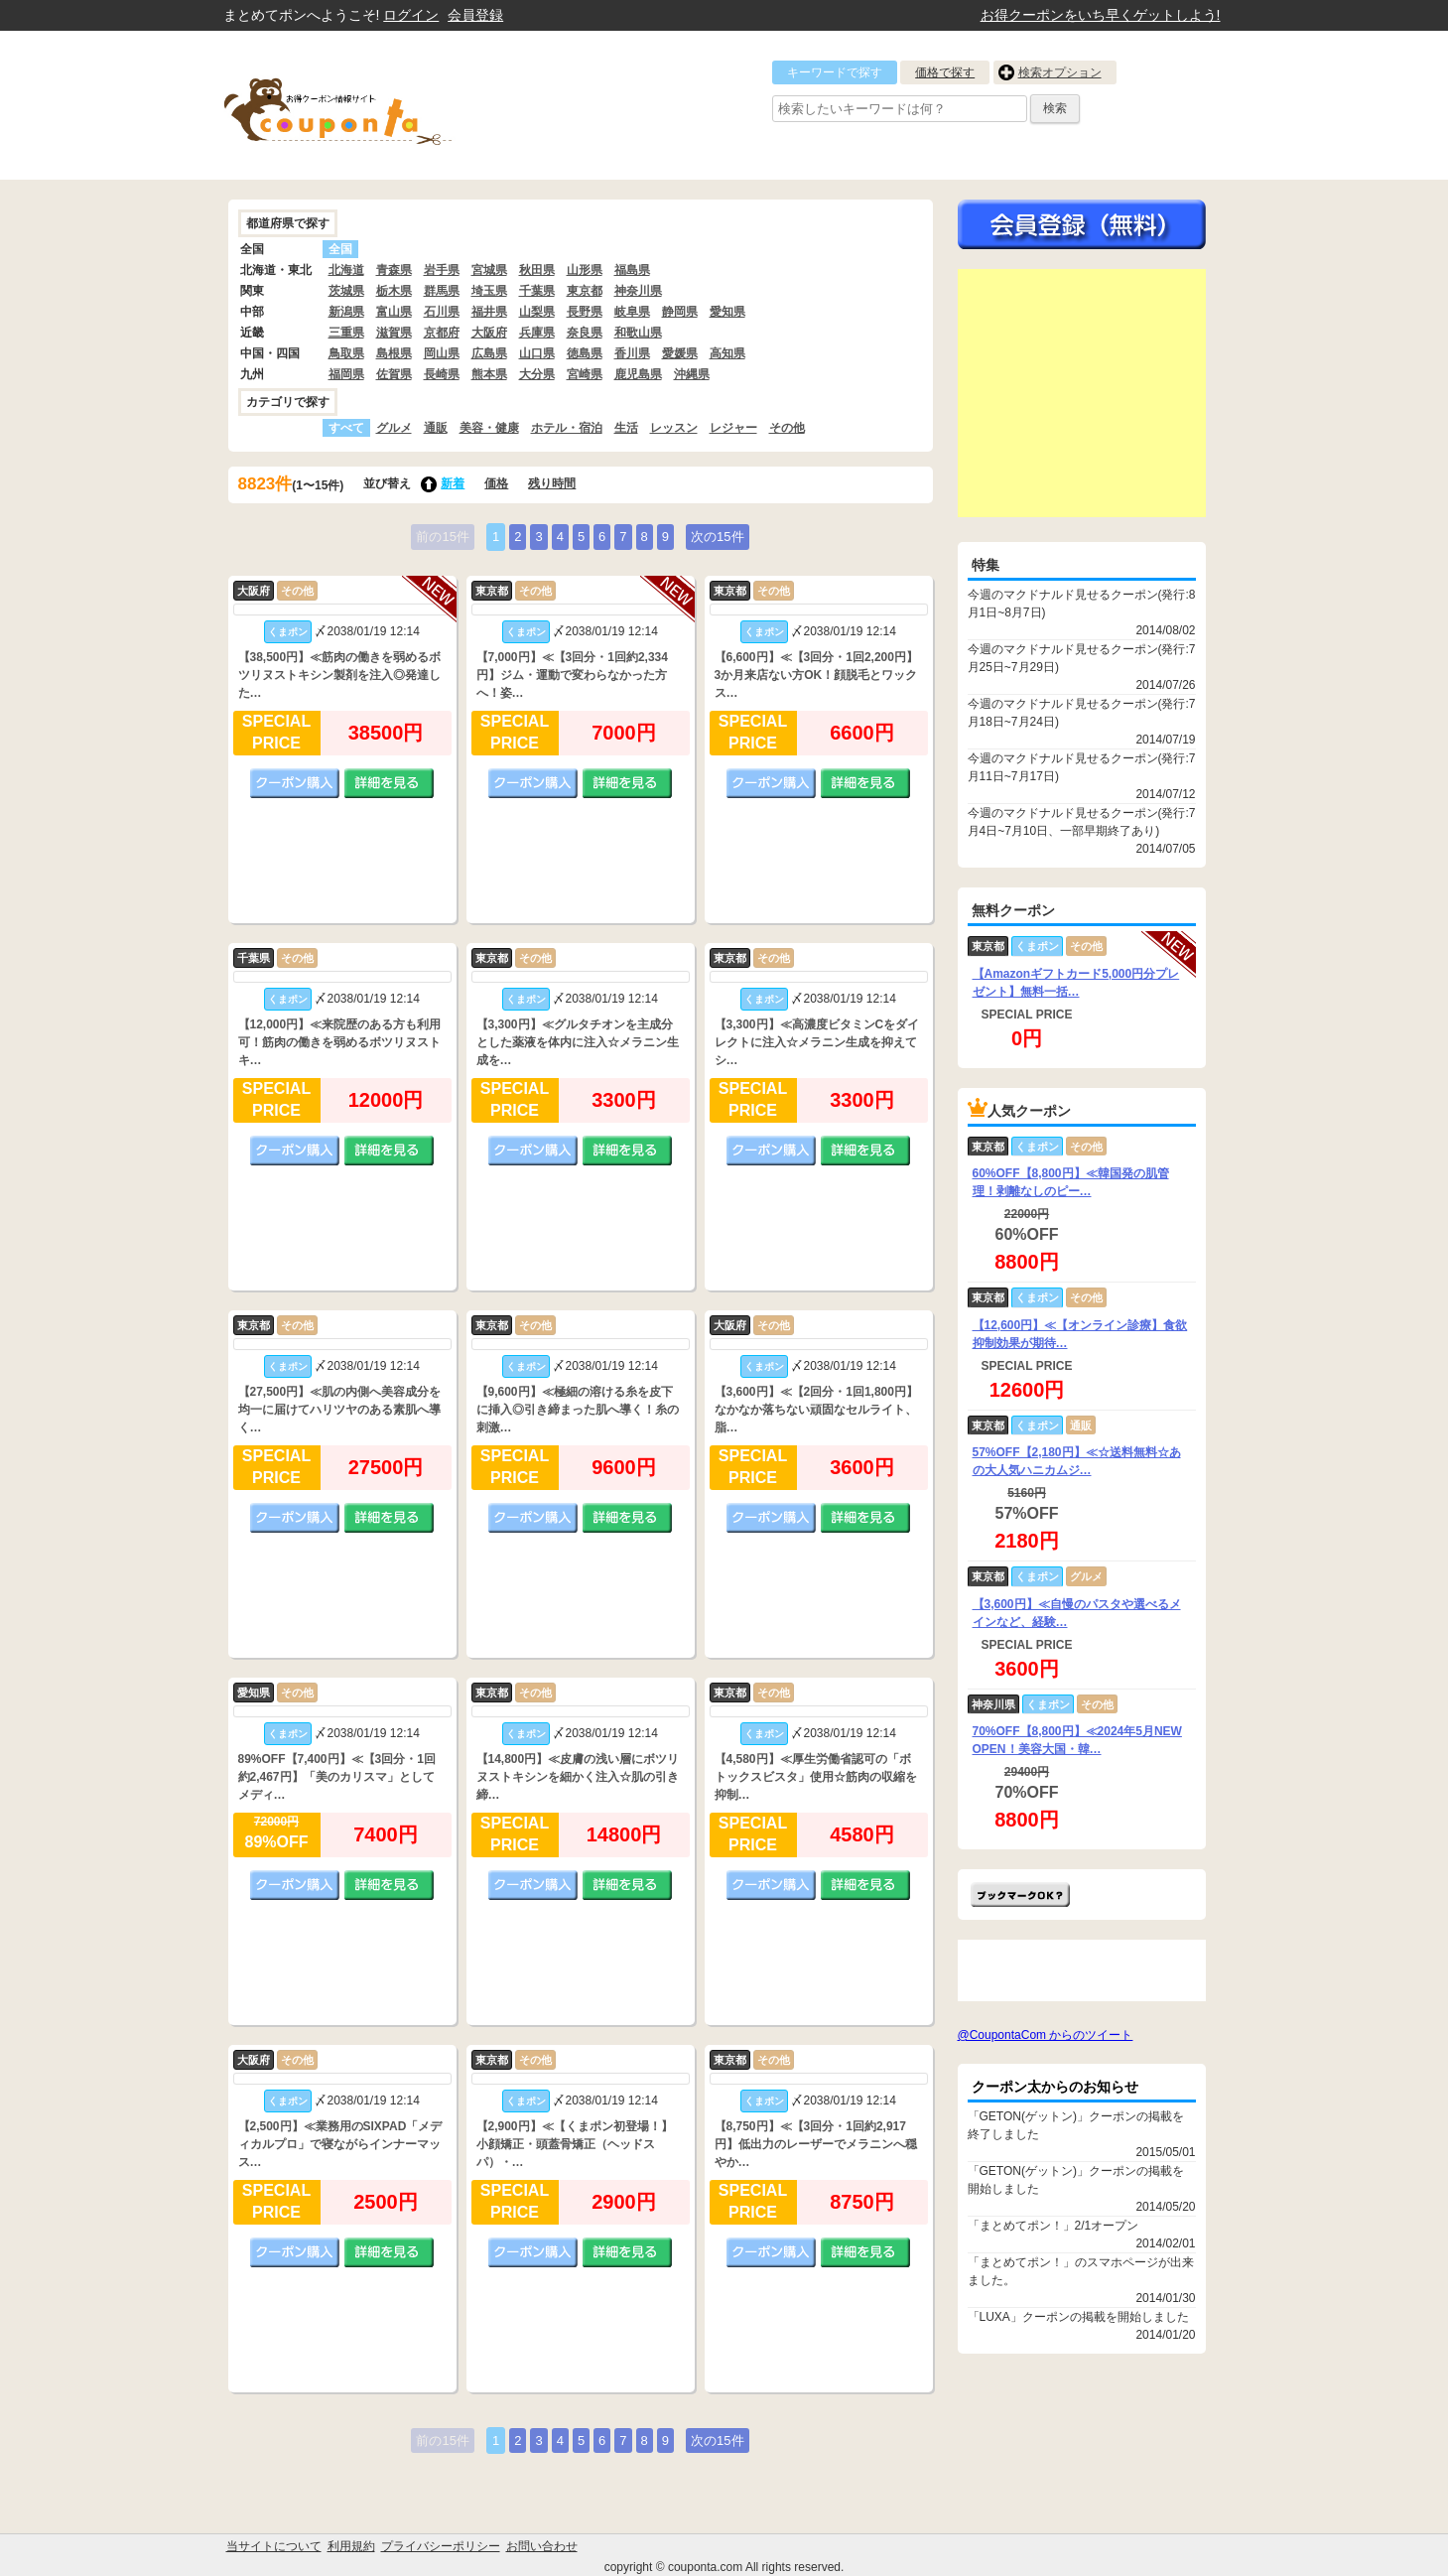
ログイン (411, 15)
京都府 (442, 332)
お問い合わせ (542, 2546)
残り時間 (552, 483)
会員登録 (475, 15)
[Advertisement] (1082, 393)
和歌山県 (638, 332)
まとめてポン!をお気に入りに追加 (1020, 1894)
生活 (626, 428)
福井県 (489, 312)
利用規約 (351, 2546)
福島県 (632, 270)
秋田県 (537, 270)
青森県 (394, 270)
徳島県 (584, 353)
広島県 (489, 353)
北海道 (346, 270)
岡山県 (442, 353)
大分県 (537, 374)
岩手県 (442, 270)
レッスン (674, 428)
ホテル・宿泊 (566, 428)
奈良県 (584, 332)
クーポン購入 (294, 783)
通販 (436, 428)
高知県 (727, 353)
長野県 (584, 312)
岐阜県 (632, 312)
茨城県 (346, 291)
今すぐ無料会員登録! (1082, 224)
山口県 (537, 353)
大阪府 (489, 332)
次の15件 (717, 536)
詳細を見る (389, 783)
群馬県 (442, 291)
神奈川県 (638, 291)
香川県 (632, 353)
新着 (452, 483)
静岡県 (680, 312)
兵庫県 (537, 332)
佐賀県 (394, 374)
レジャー (733, 428)
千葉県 (537, 291)
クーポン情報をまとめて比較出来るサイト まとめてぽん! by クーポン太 (372, 105)
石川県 (442, 312)
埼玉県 (489, 291)
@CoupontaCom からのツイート (1045, 2035)
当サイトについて (274, 2546)
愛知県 (727, 312)
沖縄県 (692, 374)
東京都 (584, 291)
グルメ (394, 428)
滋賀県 (394, 332)
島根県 (394, 353)
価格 (496, 483)
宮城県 (489, 270)
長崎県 (442, 374)
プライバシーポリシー (440, 2546)
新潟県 (346, 312)
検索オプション (1060, 72)
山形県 (584, 270)
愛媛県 (680, 353)
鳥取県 (346, 353)
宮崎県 (584, 374)
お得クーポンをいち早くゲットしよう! (1101, 15)
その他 (787, 428)
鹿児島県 (638, 374)
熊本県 (489, 374)
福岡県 (346, 374)
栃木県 (394, 291)
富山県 (394, 312)
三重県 (346, 332)
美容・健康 (489, 428)
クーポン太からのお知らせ (1055, 2087)
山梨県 (537, 312)
